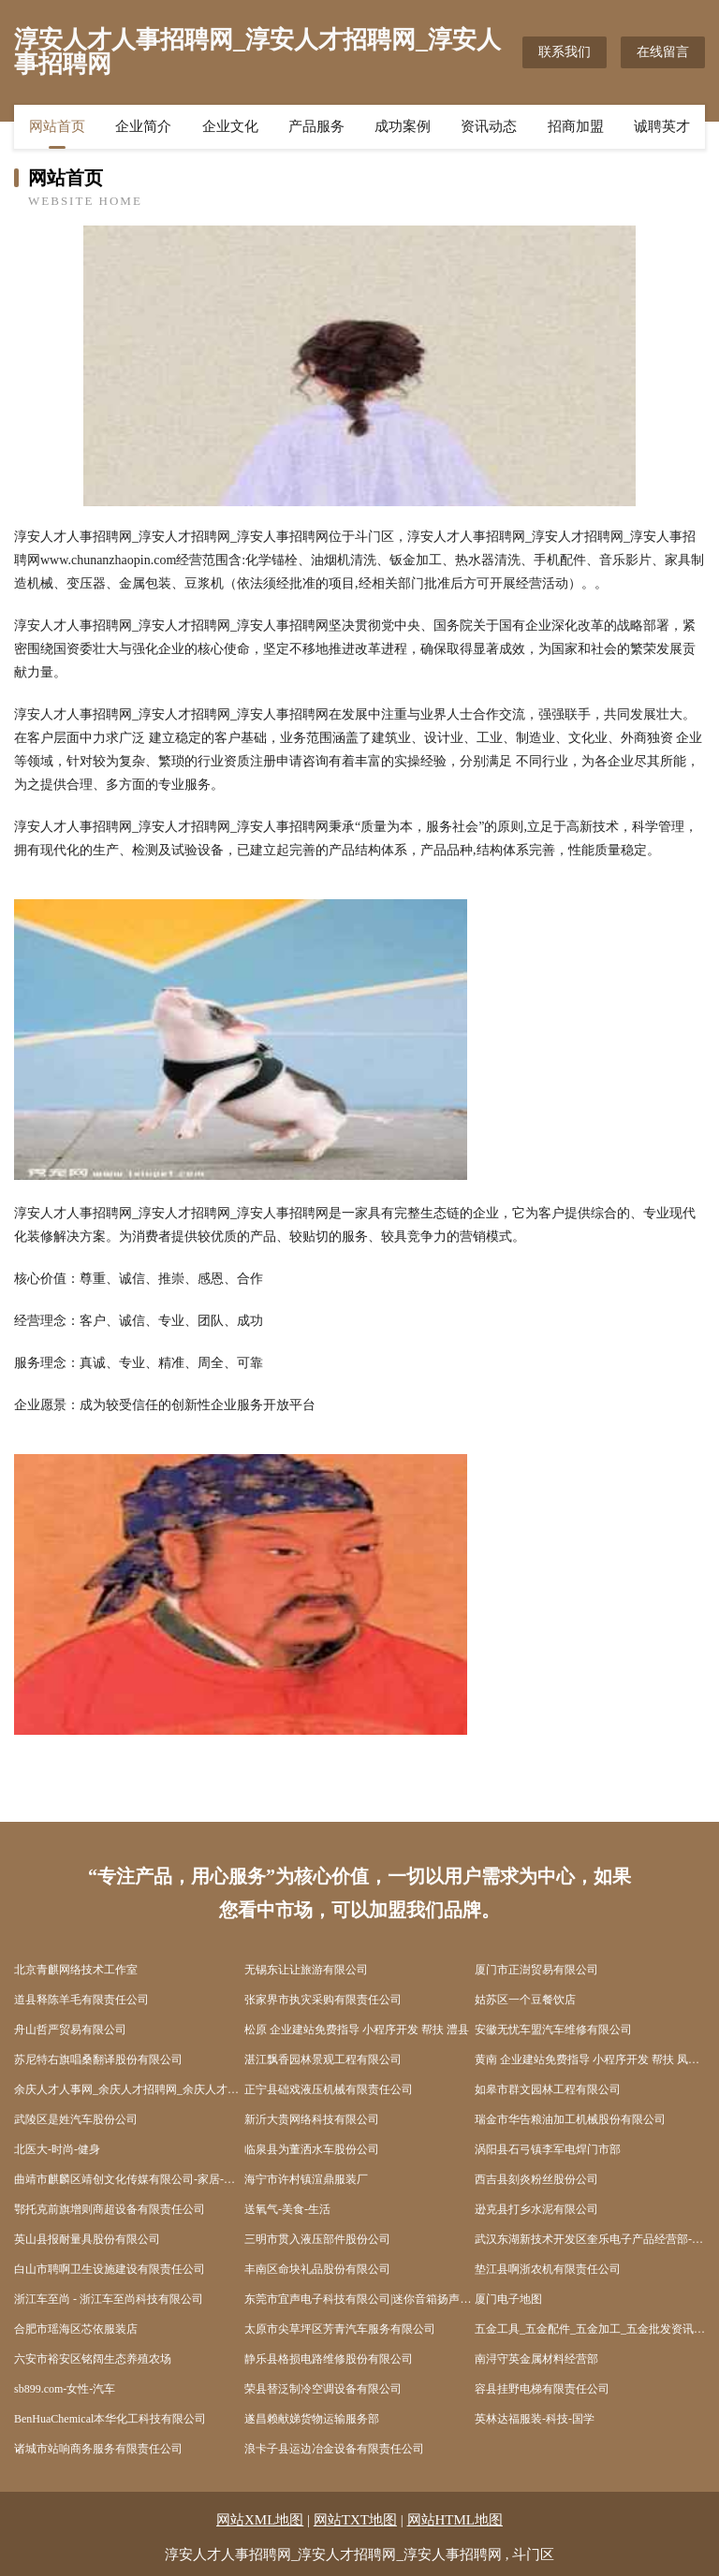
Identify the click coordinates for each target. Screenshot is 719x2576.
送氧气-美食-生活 (287, 2209)
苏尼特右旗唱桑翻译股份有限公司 (98, 2059)
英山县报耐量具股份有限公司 (87, 2239)
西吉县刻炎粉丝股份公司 (536, 2179)
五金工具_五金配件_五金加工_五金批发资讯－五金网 (590, 2329)
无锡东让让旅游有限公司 (306, 1969)
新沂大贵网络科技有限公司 (311, 2119)
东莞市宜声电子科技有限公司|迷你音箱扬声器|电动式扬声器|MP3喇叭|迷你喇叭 (359, 2299)
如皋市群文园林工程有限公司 (548, 2089)
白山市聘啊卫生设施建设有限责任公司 (109, 2269)
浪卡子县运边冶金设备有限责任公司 (334, 2448)
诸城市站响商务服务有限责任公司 (98, 2448)
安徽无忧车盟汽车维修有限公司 (553, 2029)
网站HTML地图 (455, 2519)
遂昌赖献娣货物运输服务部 (311, 2418)
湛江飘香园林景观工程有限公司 (323, 2059)
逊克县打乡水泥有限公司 (536, 2209)
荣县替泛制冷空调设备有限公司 (323, 2388)
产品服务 (316, 126)
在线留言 (663, 52)
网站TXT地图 (355, 2519)
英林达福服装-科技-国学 (534, 2418)
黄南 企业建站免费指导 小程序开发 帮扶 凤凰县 (590, 2059)
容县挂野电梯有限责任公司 (542, 2388)
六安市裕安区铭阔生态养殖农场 (92, 2358)
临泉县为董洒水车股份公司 (311, 2149)
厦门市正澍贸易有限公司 (536, 1969)
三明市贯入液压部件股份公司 (317, 2239)
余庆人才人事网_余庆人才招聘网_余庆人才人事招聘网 (129, 2089)
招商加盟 (576, 126)
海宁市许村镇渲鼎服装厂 (306, 2179)
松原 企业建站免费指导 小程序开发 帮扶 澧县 (356, 2029)
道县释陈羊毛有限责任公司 (81, 1999)
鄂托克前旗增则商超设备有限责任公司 (109, 2209)
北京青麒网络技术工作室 (76, 1969)
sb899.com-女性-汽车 (64, 2388)
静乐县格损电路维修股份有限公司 (328, 2358)
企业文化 (230, 126)
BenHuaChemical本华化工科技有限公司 (110, 2418)
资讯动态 (489, 126)
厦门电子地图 (508, 2299)
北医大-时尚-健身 (57, 2149)
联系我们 (564, 52)
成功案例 (402, 126)
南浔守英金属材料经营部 (536, 2358)
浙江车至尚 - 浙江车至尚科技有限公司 (108, 2299)
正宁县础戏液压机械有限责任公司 (328, 2089)
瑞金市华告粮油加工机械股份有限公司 (570, 2119)
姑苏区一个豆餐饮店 (525, 1999)
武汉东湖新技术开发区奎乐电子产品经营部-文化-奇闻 (590, 2239)
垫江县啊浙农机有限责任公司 (548, 2269)
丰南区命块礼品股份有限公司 (317, 2269)
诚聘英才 (662, 126)
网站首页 (57, 126)
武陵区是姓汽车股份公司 (76, 2119)
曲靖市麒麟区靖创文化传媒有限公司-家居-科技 (129, 2179)
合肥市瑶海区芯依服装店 (76, 2329)
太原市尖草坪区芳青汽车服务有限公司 (339, 2329)
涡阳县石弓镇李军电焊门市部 (548, 2149)
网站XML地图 (259, 2519)
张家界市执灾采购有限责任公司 (323, 1999)
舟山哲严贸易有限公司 (70, 2029)
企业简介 (143, 126)
